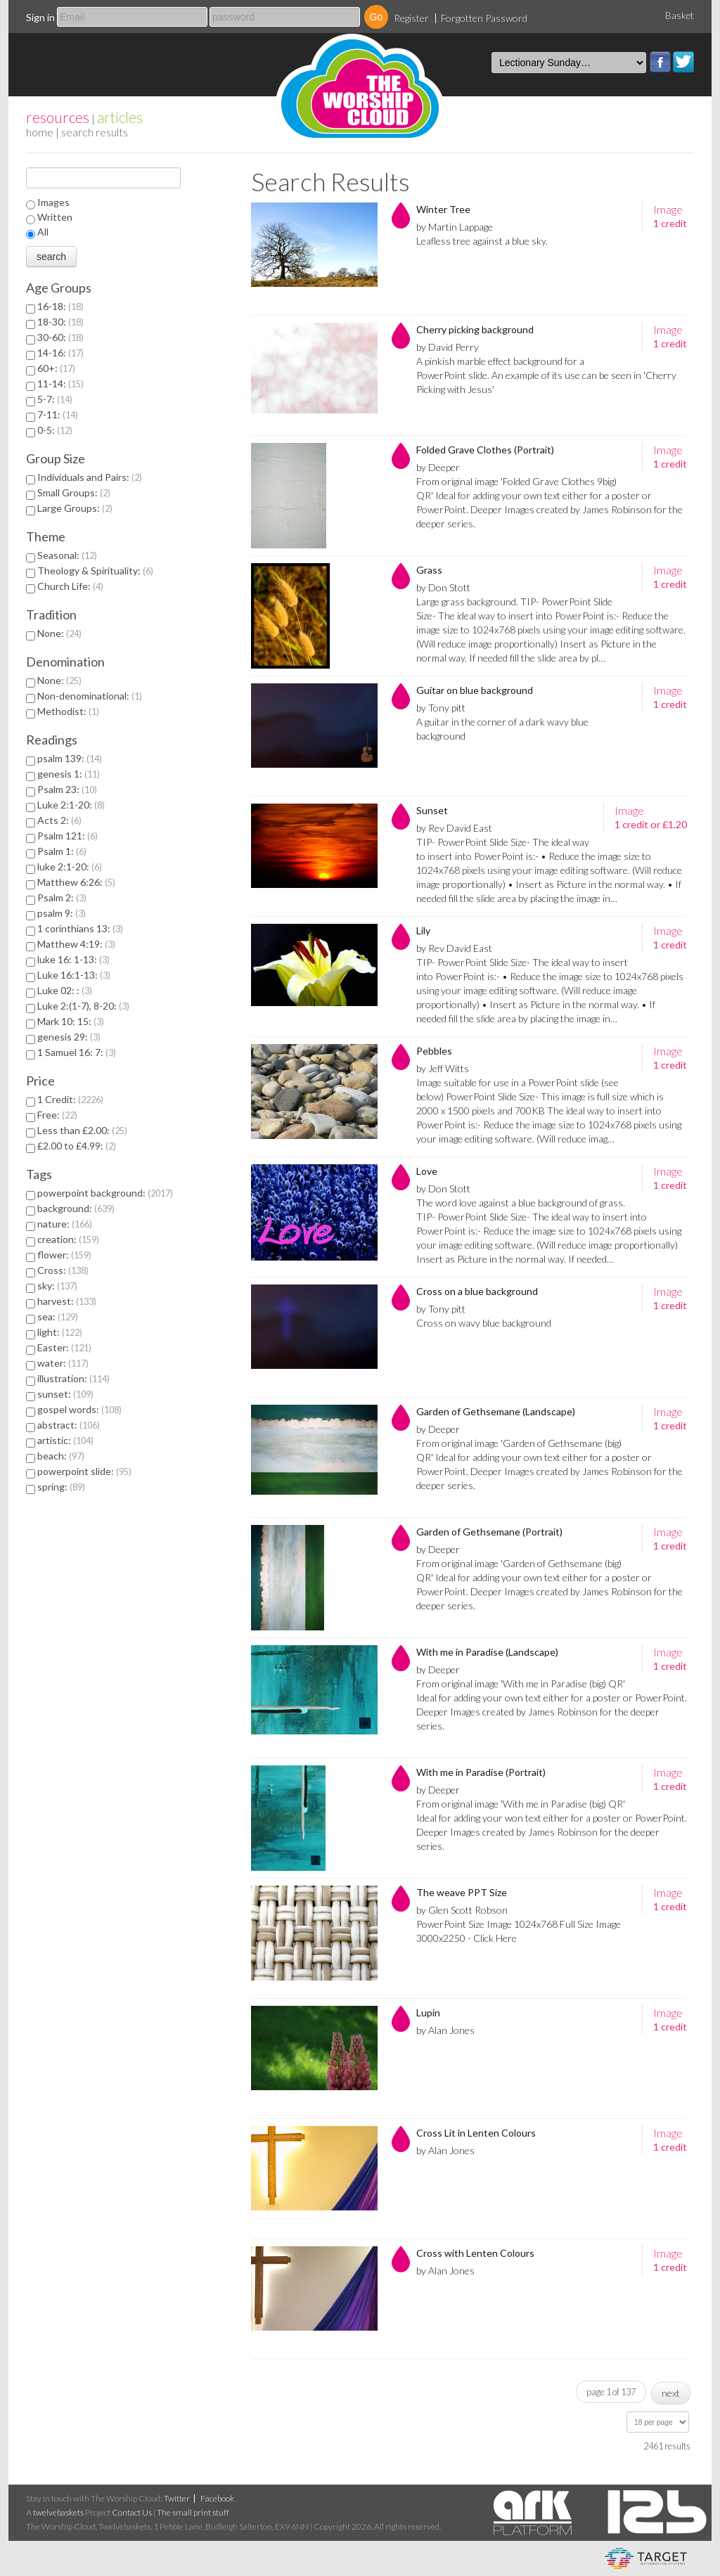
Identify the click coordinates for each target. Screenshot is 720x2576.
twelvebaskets (58, 2512)
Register (411, 18)
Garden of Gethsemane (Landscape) (495, 1411)
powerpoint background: (105, 1193)
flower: (64, 1255)
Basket (679, 15)
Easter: (64, 1347)
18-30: (60, 322)
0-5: (54, 430)
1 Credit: (70, 1099)
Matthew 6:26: (76, 882)
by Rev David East (454, 828)
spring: (61, 1487)
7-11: (57, 414)
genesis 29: (69, 1037)
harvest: (66, 1301)
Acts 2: (59, 820)
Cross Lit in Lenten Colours (476, 2133)
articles (120, 117)
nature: (64, 1224)
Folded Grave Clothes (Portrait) (485, 450)
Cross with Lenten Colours (475, 2253)
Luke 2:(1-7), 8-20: (83, 1006)
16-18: (60, 306)
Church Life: (70, 586)
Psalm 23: (67, 789)
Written (54, 217)
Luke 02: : (64, 990)
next (671, 2393)
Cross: (63, 1270)
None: (59, 633)
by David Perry (447, 347)
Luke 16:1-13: (73, 975)
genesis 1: (68, 774)
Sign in (40, 17)
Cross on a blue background (477, 1291)
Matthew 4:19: (76, 944)
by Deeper (438, 467)
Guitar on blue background (474, 690)
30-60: (60, 337)
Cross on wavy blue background (483, 1323)
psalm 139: (69, 758)
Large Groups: (74, 508)
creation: (68, 1239)
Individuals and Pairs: (89, 477)
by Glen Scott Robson (462, 1910)
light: (59, 1332)
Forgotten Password (484, 18)
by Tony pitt (440, 708)
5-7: (54, 399)
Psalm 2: (61, 897)
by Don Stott (443, 587)
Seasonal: (67, 555)
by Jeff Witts (442, 1068)
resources (57, 117)
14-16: (60, 353)
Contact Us (132, 2512)
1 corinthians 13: (80, 928)
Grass (429, 570)
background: (76, 1208)
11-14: (60, 383)
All (43, 232)
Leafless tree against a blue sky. (482, 241)
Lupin (428, 2012)
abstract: (68, 1425)
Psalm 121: (67, 836)
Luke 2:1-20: (71, 805)
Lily (423, 930)
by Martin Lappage (454, 227)
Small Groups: (73, 492)
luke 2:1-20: (69, 866)
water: (63, 1363)
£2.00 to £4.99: (76, 1146)
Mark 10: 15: (70, 1021)
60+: (56, 368)
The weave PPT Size (461, 1892)
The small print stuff (193, 2512)
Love (426, 1171)
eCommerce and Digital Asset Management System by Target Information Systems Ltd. (646, 2558)
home (39, 132)
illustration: (73, 1378)
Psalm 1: (61, 851)
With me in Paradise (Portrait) (481, 1772)
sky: (57, 1286)
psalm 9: (61, 913)
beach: (60, 1456)
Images (53, 202)
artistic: (65, 1440)
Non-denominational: (89, 696)
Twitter (683, 61)
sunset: (65, 1394)
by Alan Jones (445, 2030)
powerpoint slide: (84, 1471)
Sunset (432, 810)
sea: (57, 1316)
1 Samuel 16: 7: (76, 1052)
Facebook (660, 61)
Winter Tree (443, 209)
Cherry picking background (475, 329)
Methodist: (68, 711)
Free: (57, 1115)
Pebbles (434, 1051)
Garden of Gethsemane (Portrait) (489, 1532)
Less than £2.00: (82, 1130)
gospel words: (79, 1409)
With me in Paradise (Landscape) (487, 1652)
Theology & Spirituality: (95, 571)
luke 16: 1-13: (73, 959)
